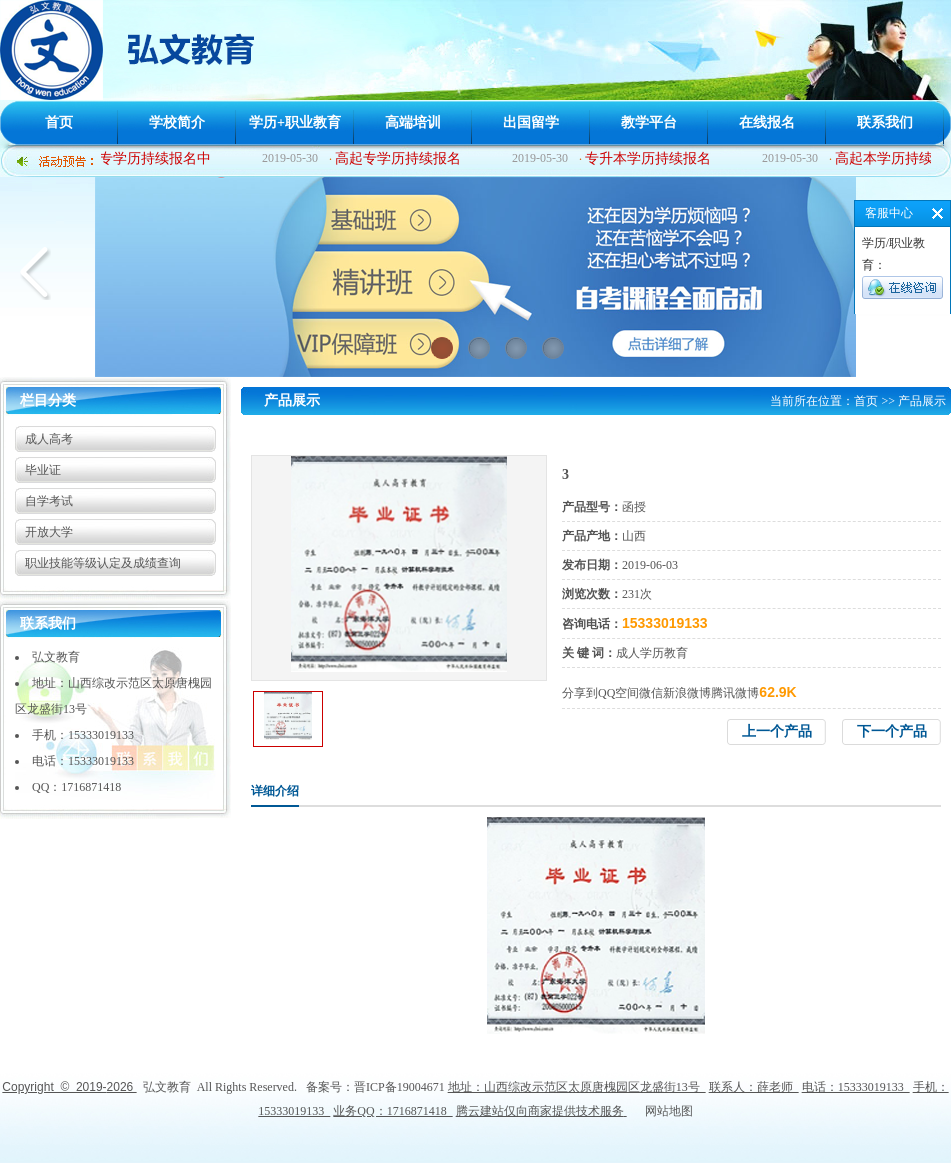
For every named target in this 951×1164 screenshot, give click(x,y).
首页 (59, 122)
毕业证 (43, 470)
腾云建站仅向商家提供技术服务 (540, 1111)
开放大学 (49, 532)
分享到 (580, 693)
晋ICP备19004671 (399, 1087)
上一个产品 (777, 731)
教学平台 (649, 122)
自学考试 (49, 501)
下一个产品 (892, 731)
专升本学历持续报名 (650, 158)
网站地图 (669, 1111)
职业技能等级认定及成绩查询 (103, 563)
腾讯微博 (735, 693)
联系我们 (885, 122)
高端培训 (413, 122)
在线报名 (767, 122)
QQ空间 (618, 693)
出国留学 (531, 122)
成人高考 (49, 439)
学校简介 (177, 122)
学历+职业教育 (295, 122)
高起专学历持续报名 (400, 158)
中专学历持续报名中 (150, 158)
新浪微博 (687, 693)
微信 (651, 693)
